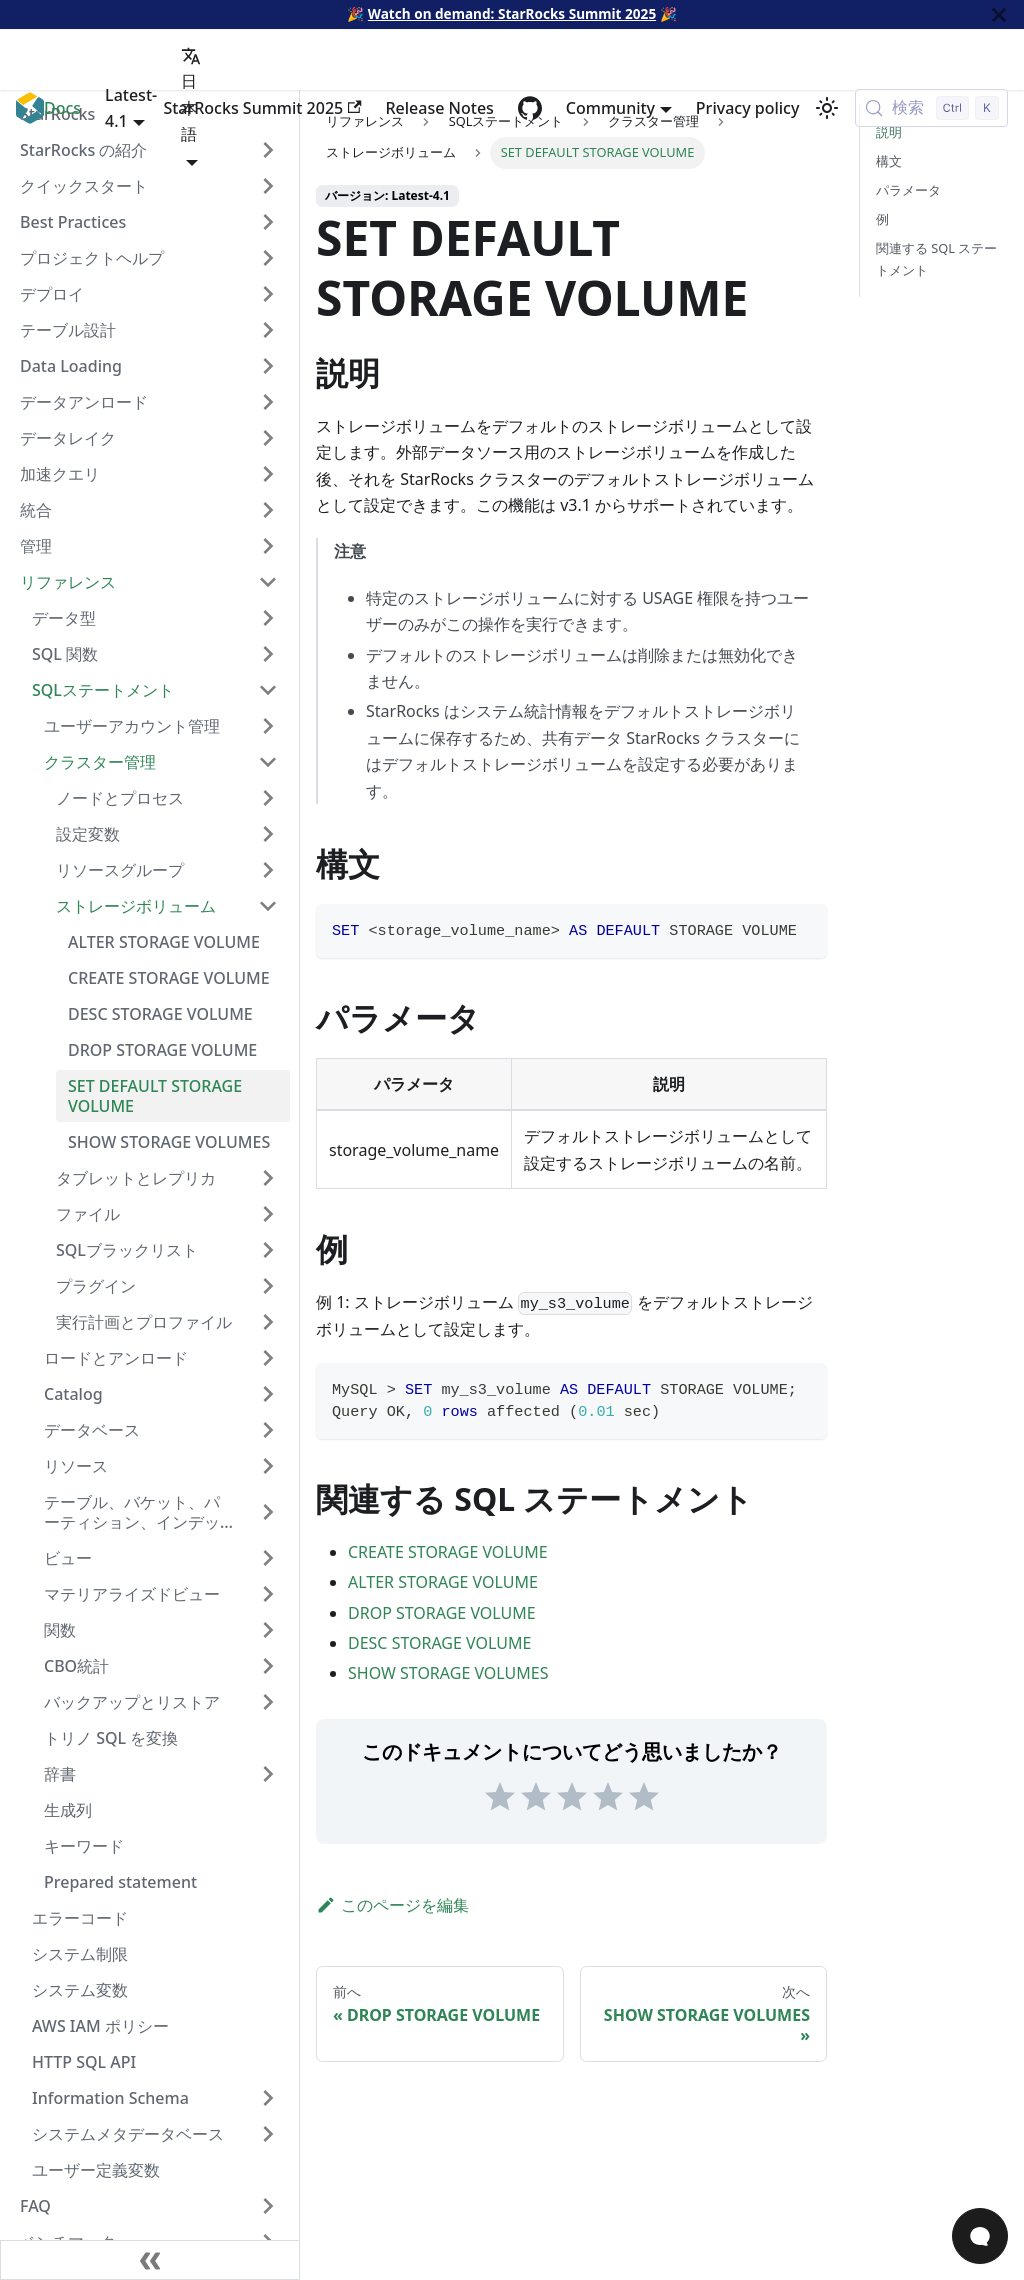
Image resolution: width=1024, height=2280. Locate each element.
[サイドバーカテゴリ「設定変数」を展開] (268, 834)
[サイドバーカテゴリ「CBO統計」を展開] (268, 1666)
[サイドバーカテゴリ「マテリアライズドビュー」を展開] (268, 1594)
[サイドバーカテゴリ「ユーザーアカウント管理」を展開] (268, 726)
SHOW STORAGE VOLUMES (448, 1673)
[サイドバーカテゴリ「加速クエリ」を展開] (268, 474)
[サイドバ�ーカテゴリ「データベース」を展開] (268, 1430)
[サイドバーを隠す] (150, 2260)
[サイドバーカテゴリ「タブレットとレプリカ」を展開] (268, 1178)
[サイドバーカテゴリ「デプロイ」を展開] (268, 294)
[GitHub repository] (530, 108)
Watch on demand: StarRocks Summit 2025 (512, 13)
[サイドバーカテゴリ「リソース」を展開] (268, 1466)
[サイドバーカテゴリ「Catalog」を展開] (268, 1394)
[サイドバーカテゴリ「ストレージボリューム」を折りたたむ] (268, 906)
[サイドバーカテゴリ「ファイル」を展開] (268, 1214)
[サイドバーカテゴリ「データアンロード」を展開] (268, 402)
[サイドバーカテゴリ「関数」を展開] (268, 1630)
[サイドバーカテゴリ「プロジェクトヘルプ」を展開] (268, 258)
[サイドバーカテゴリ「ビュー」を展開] (268, 1558)
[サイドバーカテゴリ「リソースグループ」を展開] (268, 870)
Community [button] (610, 108)
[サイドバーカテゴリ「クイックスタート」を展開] (268, 186)
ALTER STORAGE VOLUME (443, 1582)
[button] (161, 1774)
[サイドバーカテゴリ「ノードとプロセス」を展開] (268, 798)
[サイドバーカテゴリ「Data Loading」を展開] (268, 366)
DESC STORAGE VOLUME (439, 1643)
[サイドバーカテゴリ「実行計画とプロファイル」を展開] (268, 1322)
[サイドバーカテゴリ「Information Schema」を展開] (268, 2098)
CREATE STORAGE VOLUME (448, 1552)
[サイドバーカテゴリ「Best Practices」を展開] (268, 222)
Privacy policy (748, 108)
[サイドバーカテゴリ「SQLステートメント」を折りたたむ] (268, 690)
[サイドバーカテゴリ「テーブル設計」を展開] (268, 330)
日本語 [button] (191, 95)
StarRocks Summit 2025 (262, 108)
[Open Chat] (980, 2236)
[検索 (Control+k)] (931, 108)
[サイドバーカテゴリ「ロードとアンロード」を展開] (268, 1358)
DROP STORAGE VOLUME (442, 1613)
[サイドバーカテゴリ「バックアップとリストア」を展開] (268, 1702)
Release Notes (440, 108)
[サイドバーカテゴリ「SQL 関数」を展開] (268, 654)
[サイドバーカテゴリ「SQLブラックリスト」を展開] (268, 1250)
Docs (62, 108)
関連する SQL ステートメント (936, 258)
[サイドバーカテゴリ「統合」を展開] (268, 510)
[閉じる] (999, 14)
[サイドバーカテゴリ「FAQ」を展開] (268, 2206)
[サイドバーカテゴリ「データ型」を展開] (268, 618)
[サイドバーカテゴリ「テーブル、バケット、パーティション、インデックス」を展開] (268, 1512)
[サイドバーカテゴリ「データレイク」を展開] (268, 438)
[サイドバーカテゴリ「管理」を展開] (268, 546)
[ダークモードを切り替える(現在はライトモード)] (827, 108)
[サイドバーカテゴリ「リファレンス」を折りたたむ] (268, 582)
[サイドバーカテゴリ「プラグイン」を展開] (268, 1286)
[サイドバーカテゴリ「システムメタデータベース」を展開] (268, 2134)
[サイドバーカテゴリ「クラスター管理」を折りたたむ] (268, 762)
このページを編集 (392, 1905)
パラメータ (908, 190)
